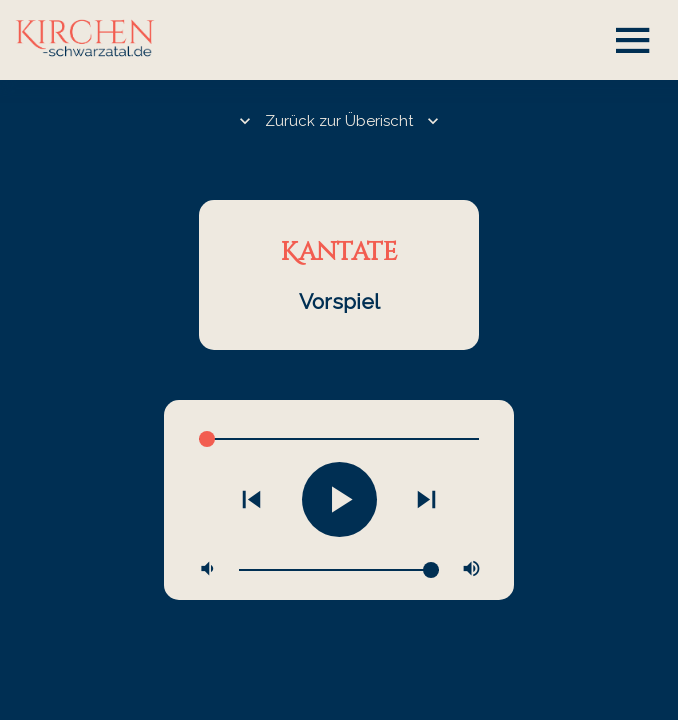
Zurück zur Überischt (339, 121)
